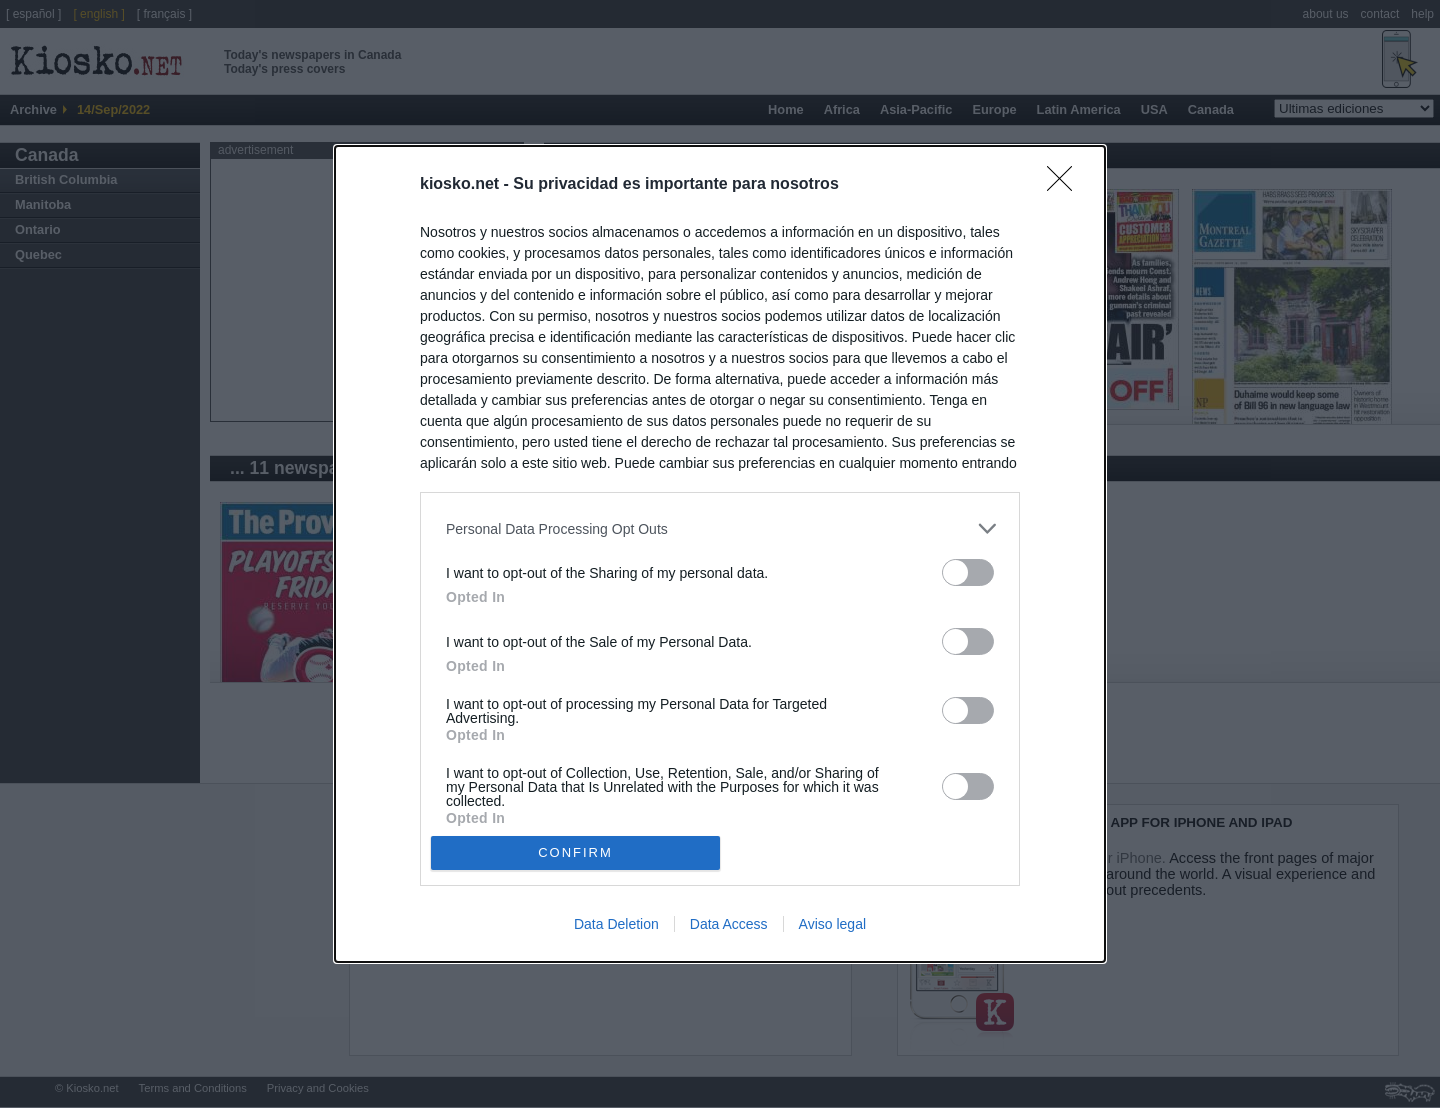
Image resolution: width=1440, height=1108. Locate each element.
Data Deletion (616, 924)
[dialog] (720, 553)
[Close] (1066, 185)
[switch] (968, 572)
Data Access (729, 924)
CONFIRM (575, 852)
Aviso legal (832, 924)
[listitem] (720, 528)
